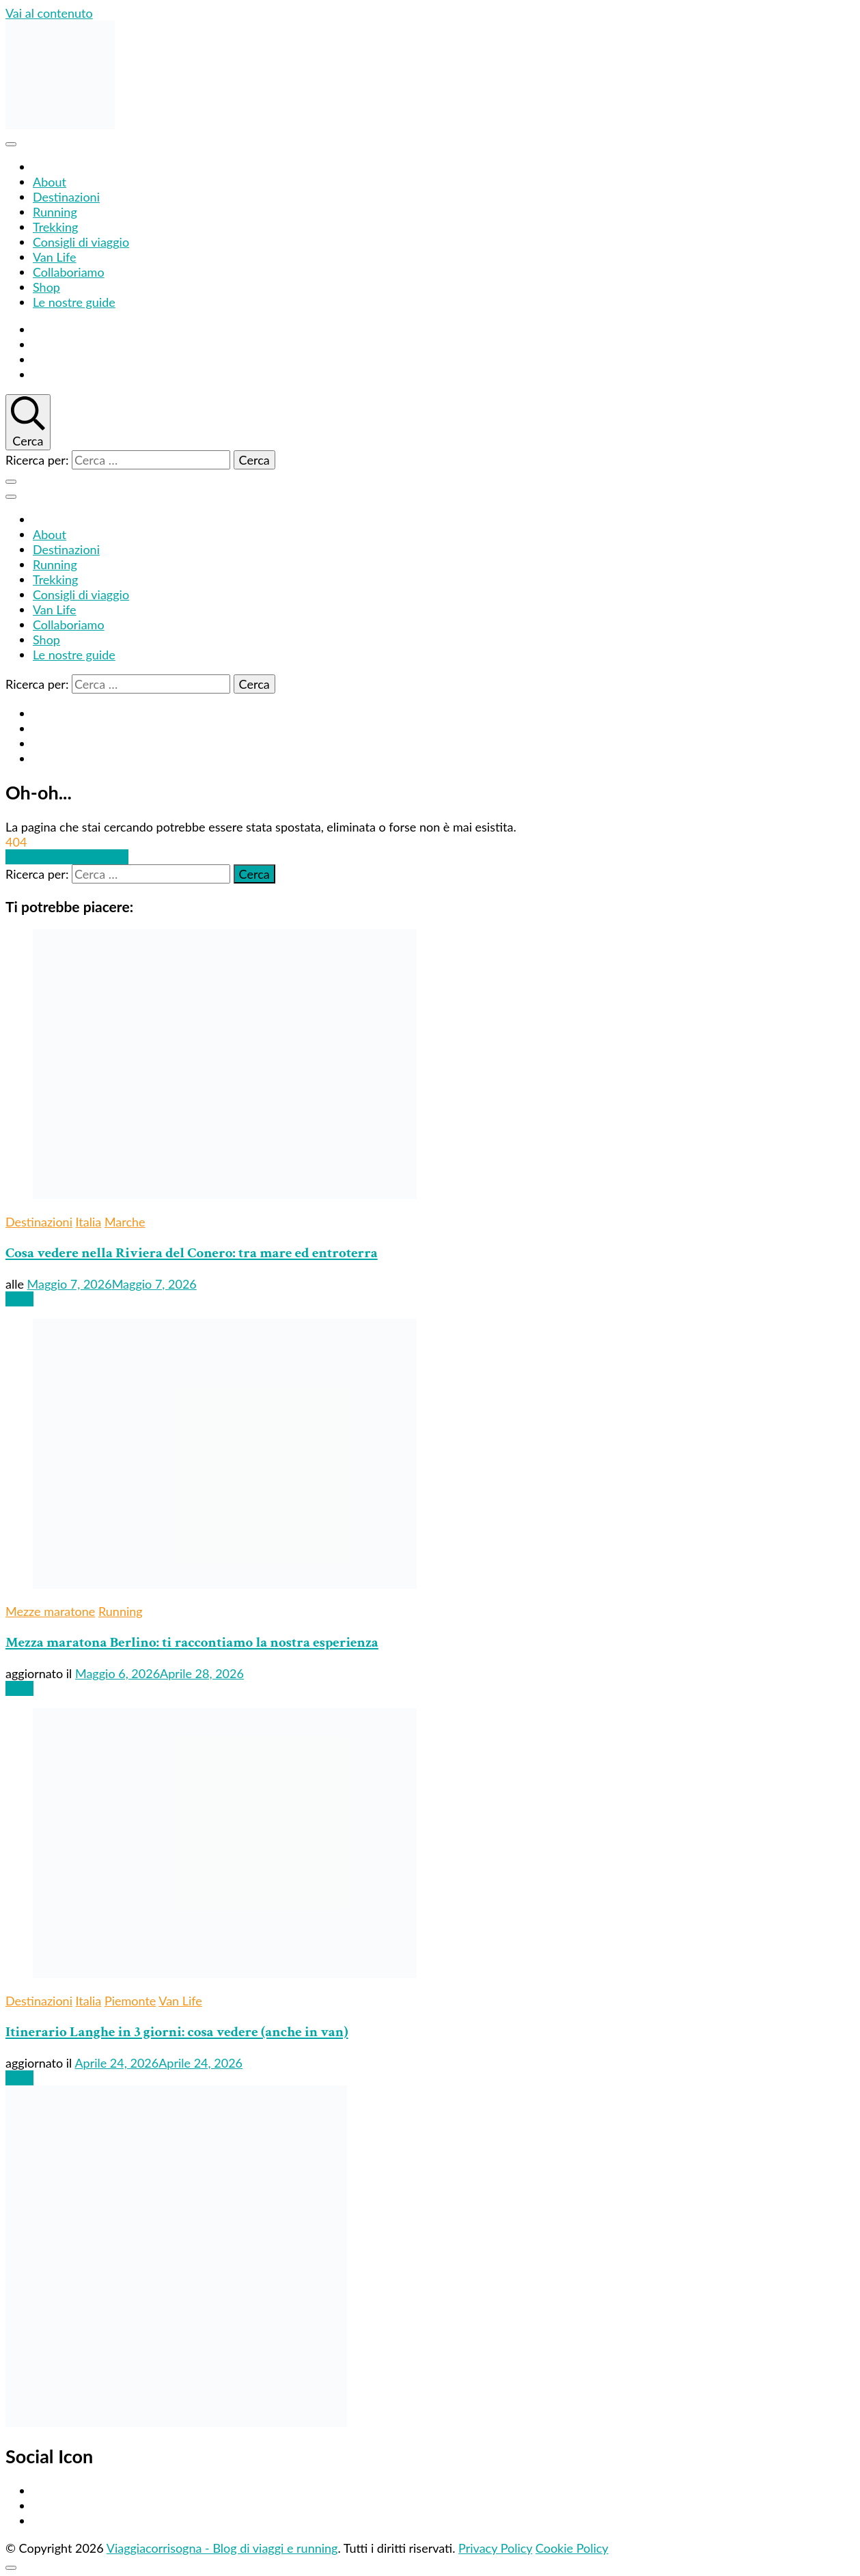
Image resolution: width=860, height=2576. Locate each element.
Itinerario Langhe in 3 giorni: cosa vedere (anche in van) (176, 2032)
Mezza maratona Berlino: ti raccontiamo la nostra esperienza (191, 1642)
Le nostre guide (74, 302)
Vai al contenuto (49, 12)
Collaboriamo (69, 271)
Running (55, 211)
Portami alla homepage (66, 856)
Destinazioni (66, 196)
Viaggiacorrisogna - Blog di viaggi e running (222, 2548)
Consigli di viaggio (81, 241)
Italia (89, 1221)
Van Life (55, 256)
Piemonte (130, 2000)
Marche (125, 1221)
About (49, 181)
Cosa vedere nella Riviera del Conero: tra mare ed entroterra (191, 1253)
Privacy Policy (495, 2548)
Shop (46, 286)
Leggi (19, 1298)
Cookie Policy (572, 2548)
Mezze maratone (50, 1611)
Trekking (55, 226)
